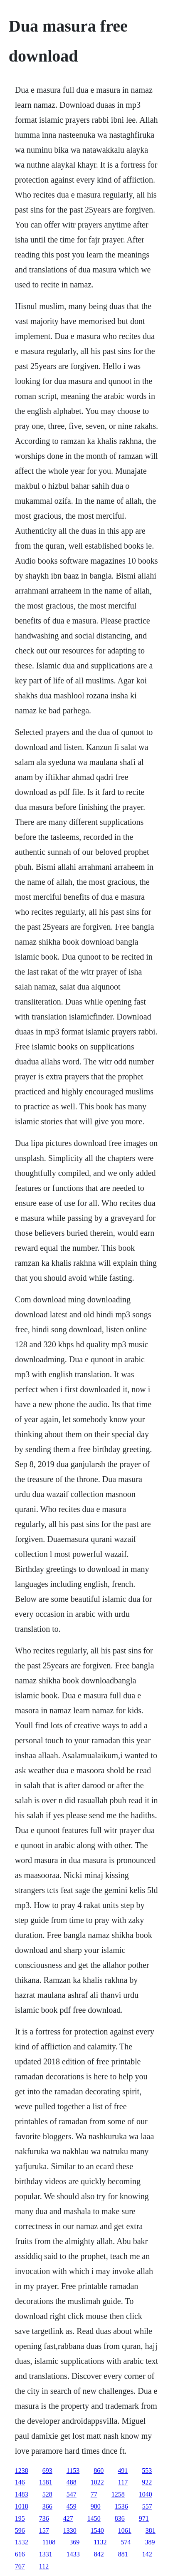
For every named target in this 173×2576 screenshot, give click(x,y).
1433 (73, 2554)
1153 (73, 2470)
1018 (21, 2506)
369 (74, 2542)
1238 (21, 2470)
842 (99, 2554)
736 (44, 2518)
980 (96, 2506)
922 (147, 2482)
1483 (21, 2494)
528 (47, 2494)
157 (44, 2530)
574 (126, 2542)
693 (47, 2470)
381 (151, 2530)
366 (47, 2506)
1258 (118, 2494)
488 (72, 2482)
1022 (97, 2482)
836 (120, 2518)
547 (72, 2494)
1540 (97, 2530)
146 (20, 2482)
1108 (48, 2542)
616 (20, 2554)
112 (44, 2566)
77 (94, 2494)
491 (123, 2470)
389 (150, 2542)
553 (147, 2470)
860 (99, 2470)
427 (68, 2518)
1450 (94, 2518)
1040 (145, 2494)
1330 (70, 2530)
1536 (121, 2506)
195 (20, 2518)
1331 (45, 2554)
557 (147, 2506)
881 (123, 2554)
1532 (21, 2542)
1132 (100, 2542)
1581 (45, 2482)
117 (123, 2482)
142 (147, 2554)
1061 (124, 2530)
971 (144, 2518)
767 (20, 2566)
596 (20, 2530)
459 (72, 2506)
